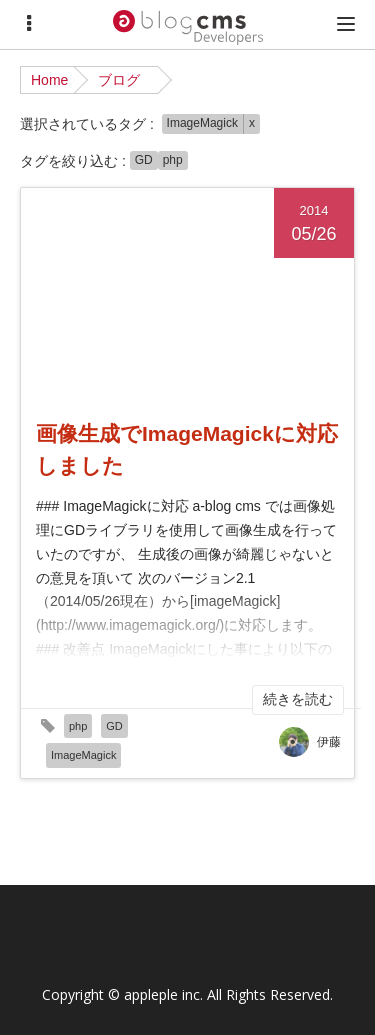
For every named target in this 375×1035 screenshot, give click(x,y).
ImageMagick (202, 123)
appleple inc (162, 994)
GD (144, 160)
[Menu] (29, 24)
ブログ (119, 80)
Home (49, 80)
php (173, 160)
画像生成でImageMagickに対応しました (187, 449)
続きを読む (298, 699)
